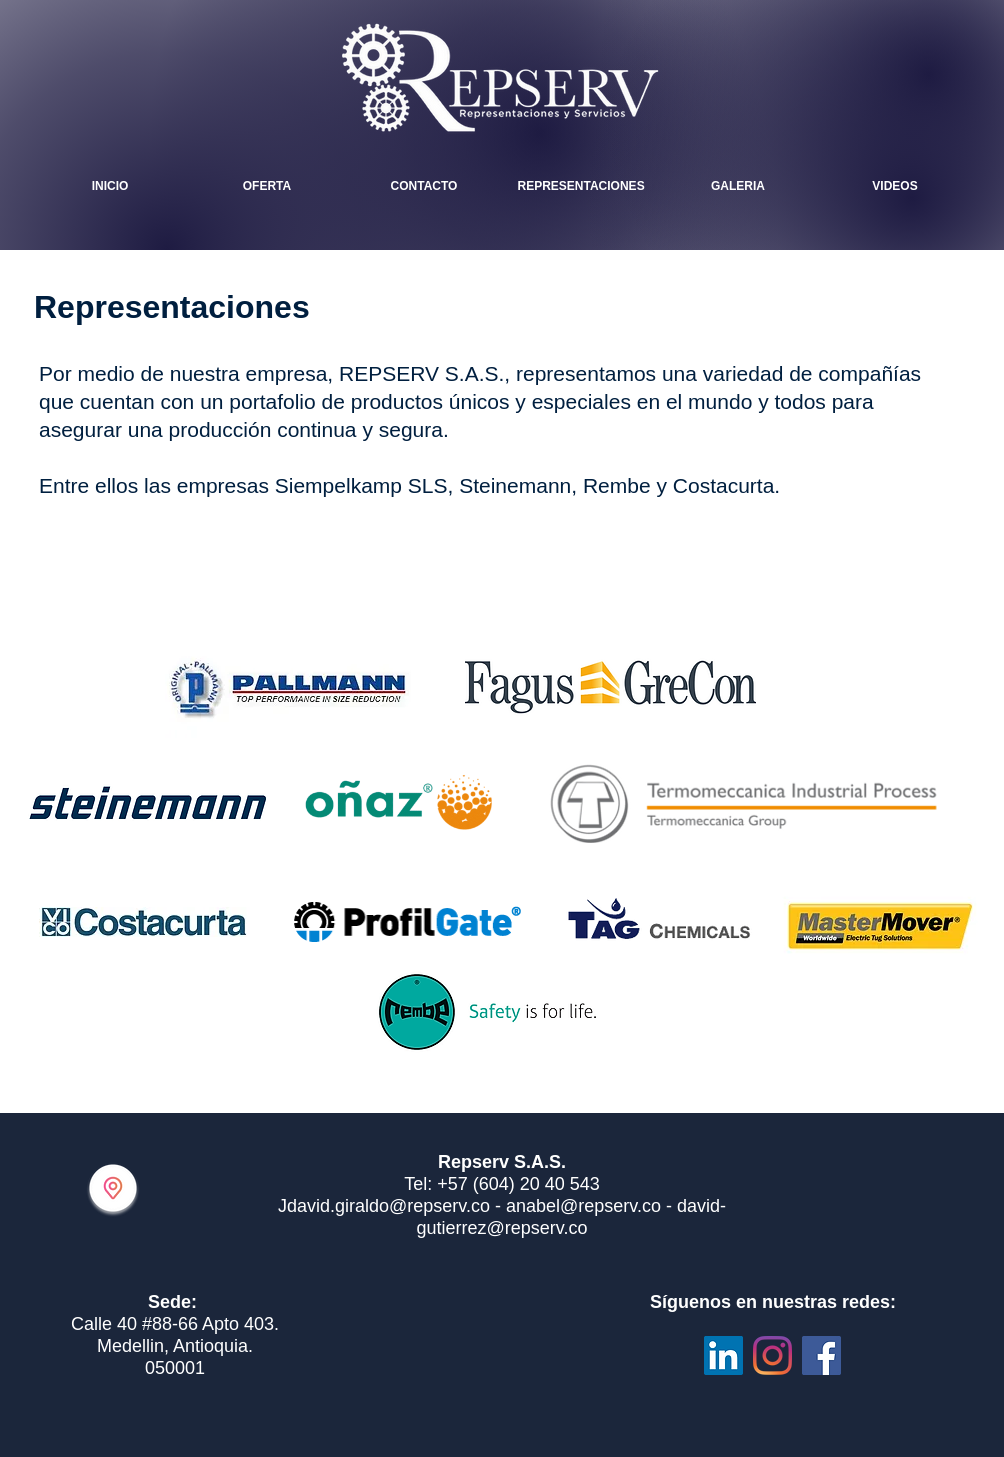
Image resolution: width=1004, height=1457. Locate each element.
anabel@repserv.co (583, 1206)
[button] (738, 186)
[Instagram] (772, 1355)
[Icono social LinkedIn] (723, 1355)
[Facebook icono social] (821, 1355)
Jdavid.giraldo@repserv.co (384, 1206)
